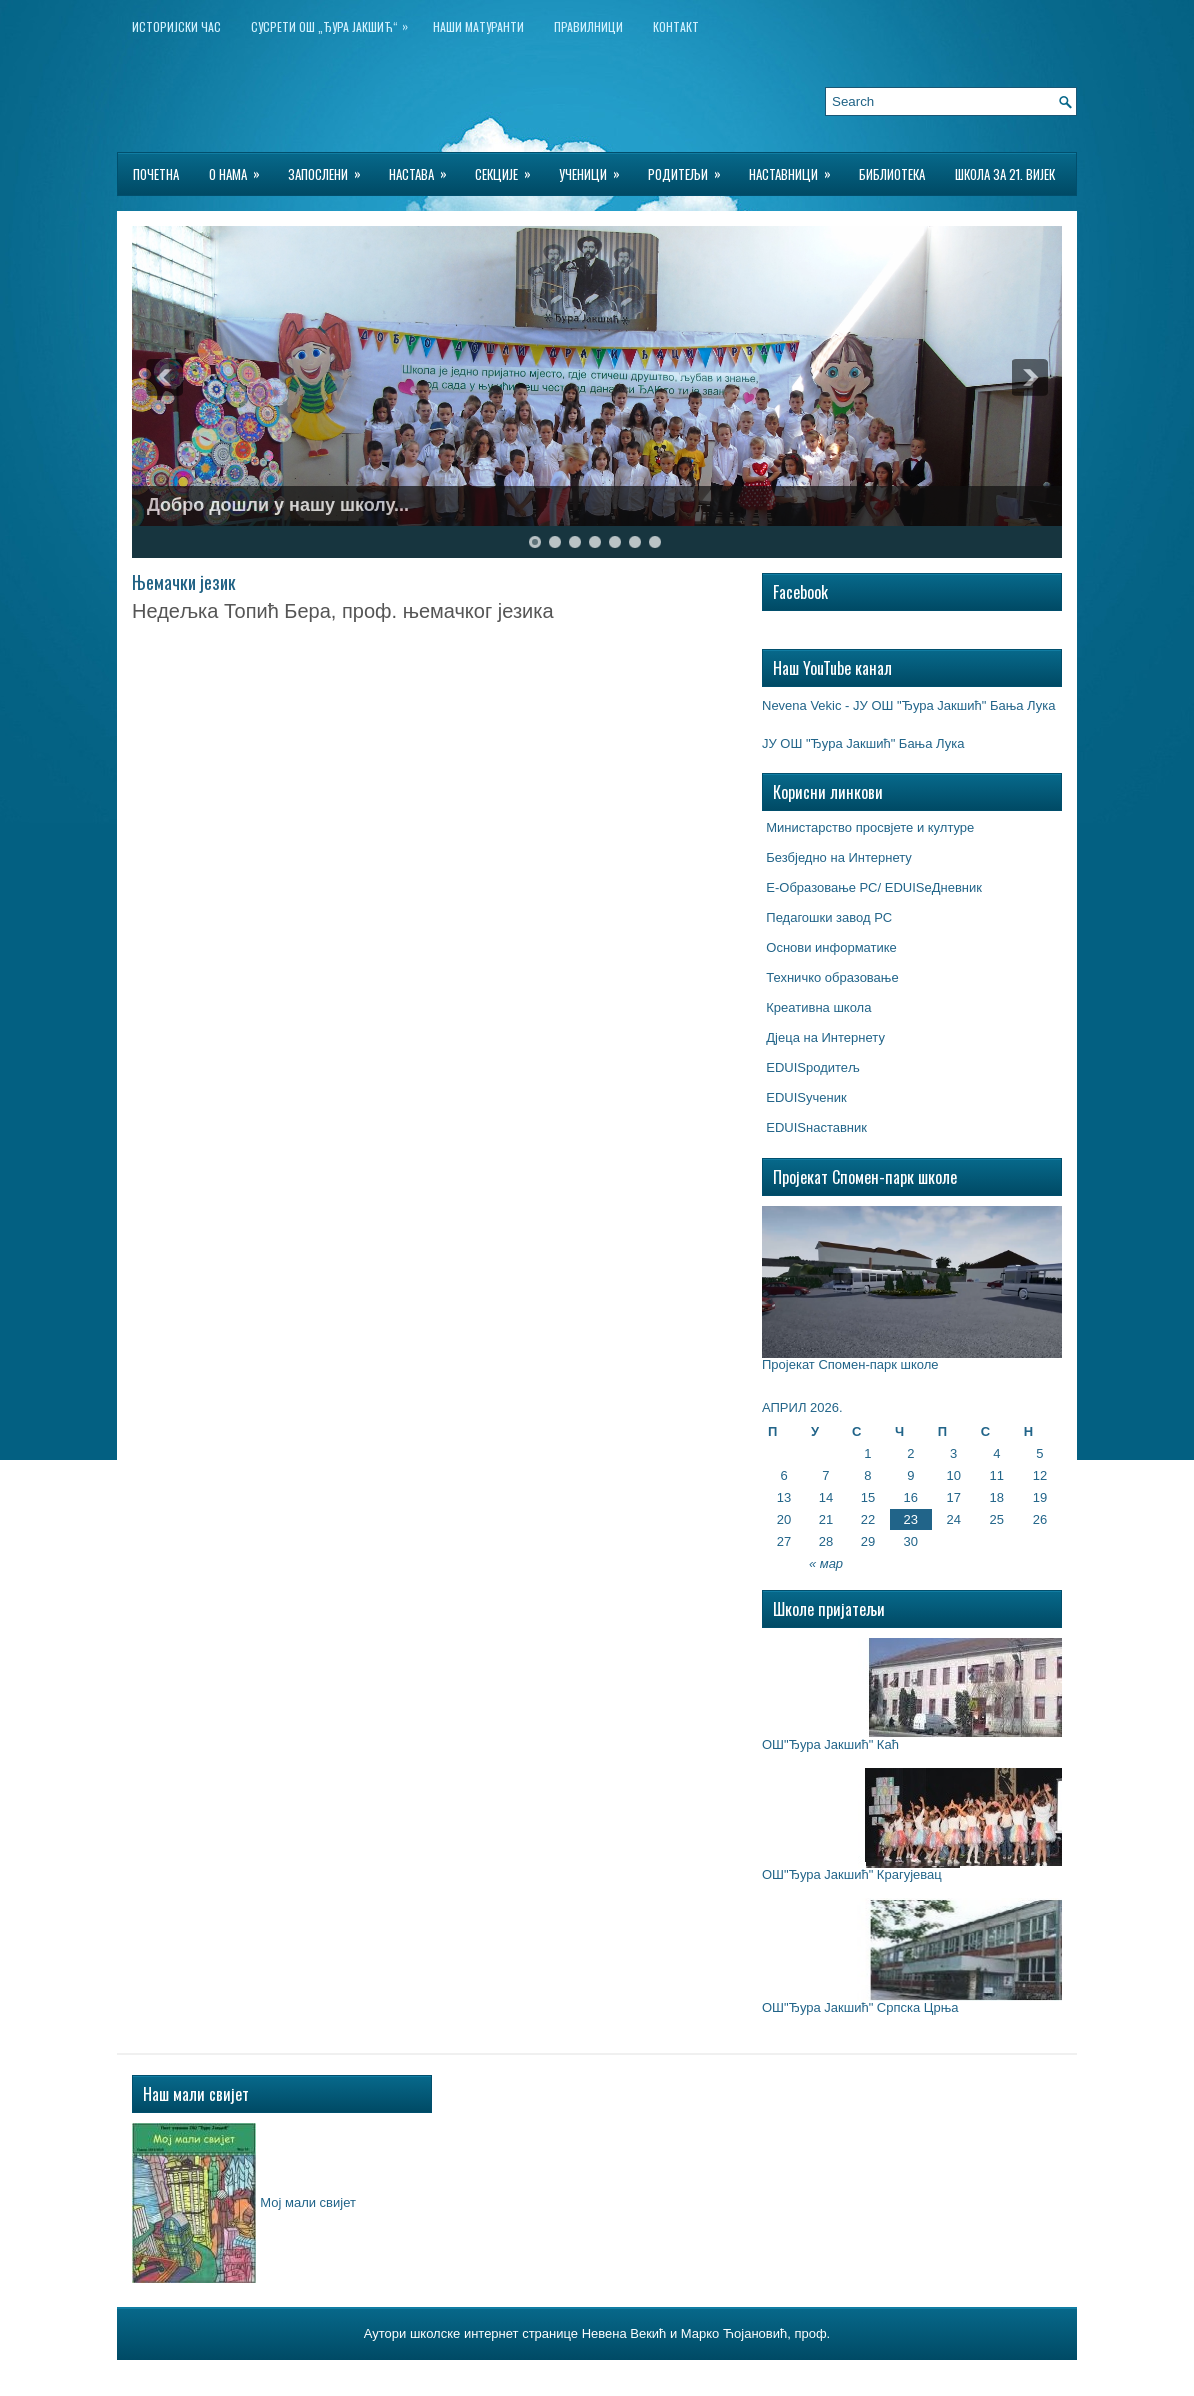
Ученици (596, 168)
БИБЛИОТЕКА (892, 174)
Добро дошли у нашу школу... (278, 505)
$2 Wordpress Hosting (715, 2375)
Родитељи (691, 168)
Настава (424, 168)
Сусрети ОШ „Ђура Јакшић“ (334, 22)
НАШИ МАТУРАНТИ (478, 26)
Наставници (796, 168)
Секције (509, 168)
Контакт (676, 26)
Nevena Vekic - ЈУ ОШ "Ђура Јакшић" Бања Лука (908, 705)
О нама (241, 168)
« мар (826, 1563)
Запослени (331, 168)
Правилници (588, 26)
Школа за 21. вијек (1005, 174)
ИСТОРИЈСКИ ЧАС (176, 26)
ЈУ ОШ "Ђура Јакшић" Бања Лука (863, 743)
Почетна (156, 174)
